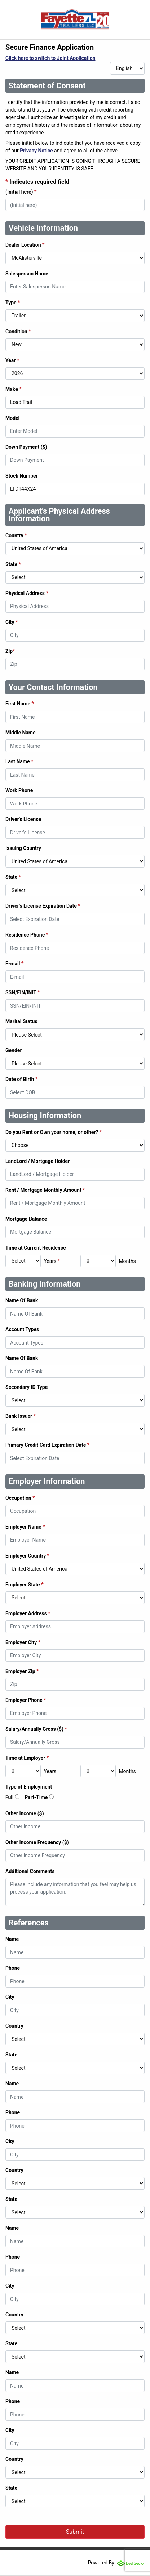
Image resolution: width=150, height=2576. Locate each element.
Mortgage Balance (26, 1219)
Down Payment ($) (26, 447)
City (11, 622)
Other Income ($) (24, 1813)
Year (12, 360)
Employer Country (27, 1556)
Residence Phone (26, 935)
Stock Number (21, 476)
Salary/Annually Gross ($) (36, 1729)
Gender (13, 1050)
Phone (12, 1968)
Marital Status (21, 1021)
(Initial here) (20, 192)
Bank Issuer (20, 1416)
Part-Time (36, 1797)
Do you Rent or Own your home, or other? (53, 1132)
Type (12, 302)
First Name (19, 704)
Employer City (22, 1642)
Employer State (24, 1584)
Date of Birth (21, 1079)
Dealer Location (24, 245)
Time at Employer (27, 1758)
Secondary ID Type (26, 1387)
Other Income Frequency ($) (37, 1842)
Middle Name (20, 732)
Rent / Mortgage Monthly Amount (45, 1190)
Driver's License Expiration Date (42, 906)
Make (13, 389)
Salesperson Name (26, 274)
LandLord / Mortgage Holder (37, 1161)
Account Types (22, 1329)
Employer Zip (22, 1671)
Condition (18, 331)
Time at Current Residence (35, 1248)
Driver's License (23, 819)
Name (12, 1939)
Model (12, 418)
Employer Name (25, 1527)
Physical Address (26, 593)
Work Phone (19, 790)
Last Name (19, 761)
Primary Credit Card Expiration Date (47, 1445)
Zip (10, 651)
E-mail (14, 963)
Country (16, 535)
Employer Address (27, 1613)
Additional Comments (29, 1871)
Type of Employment (28, 1787)
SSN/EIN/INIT (22, 992)
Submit (75, 2531)
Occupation (20, 1498)
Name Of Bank (21, 1300)
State (13, 564)
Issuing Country (23, 848)
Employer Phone (25, 1700)
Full (9, 1797)
